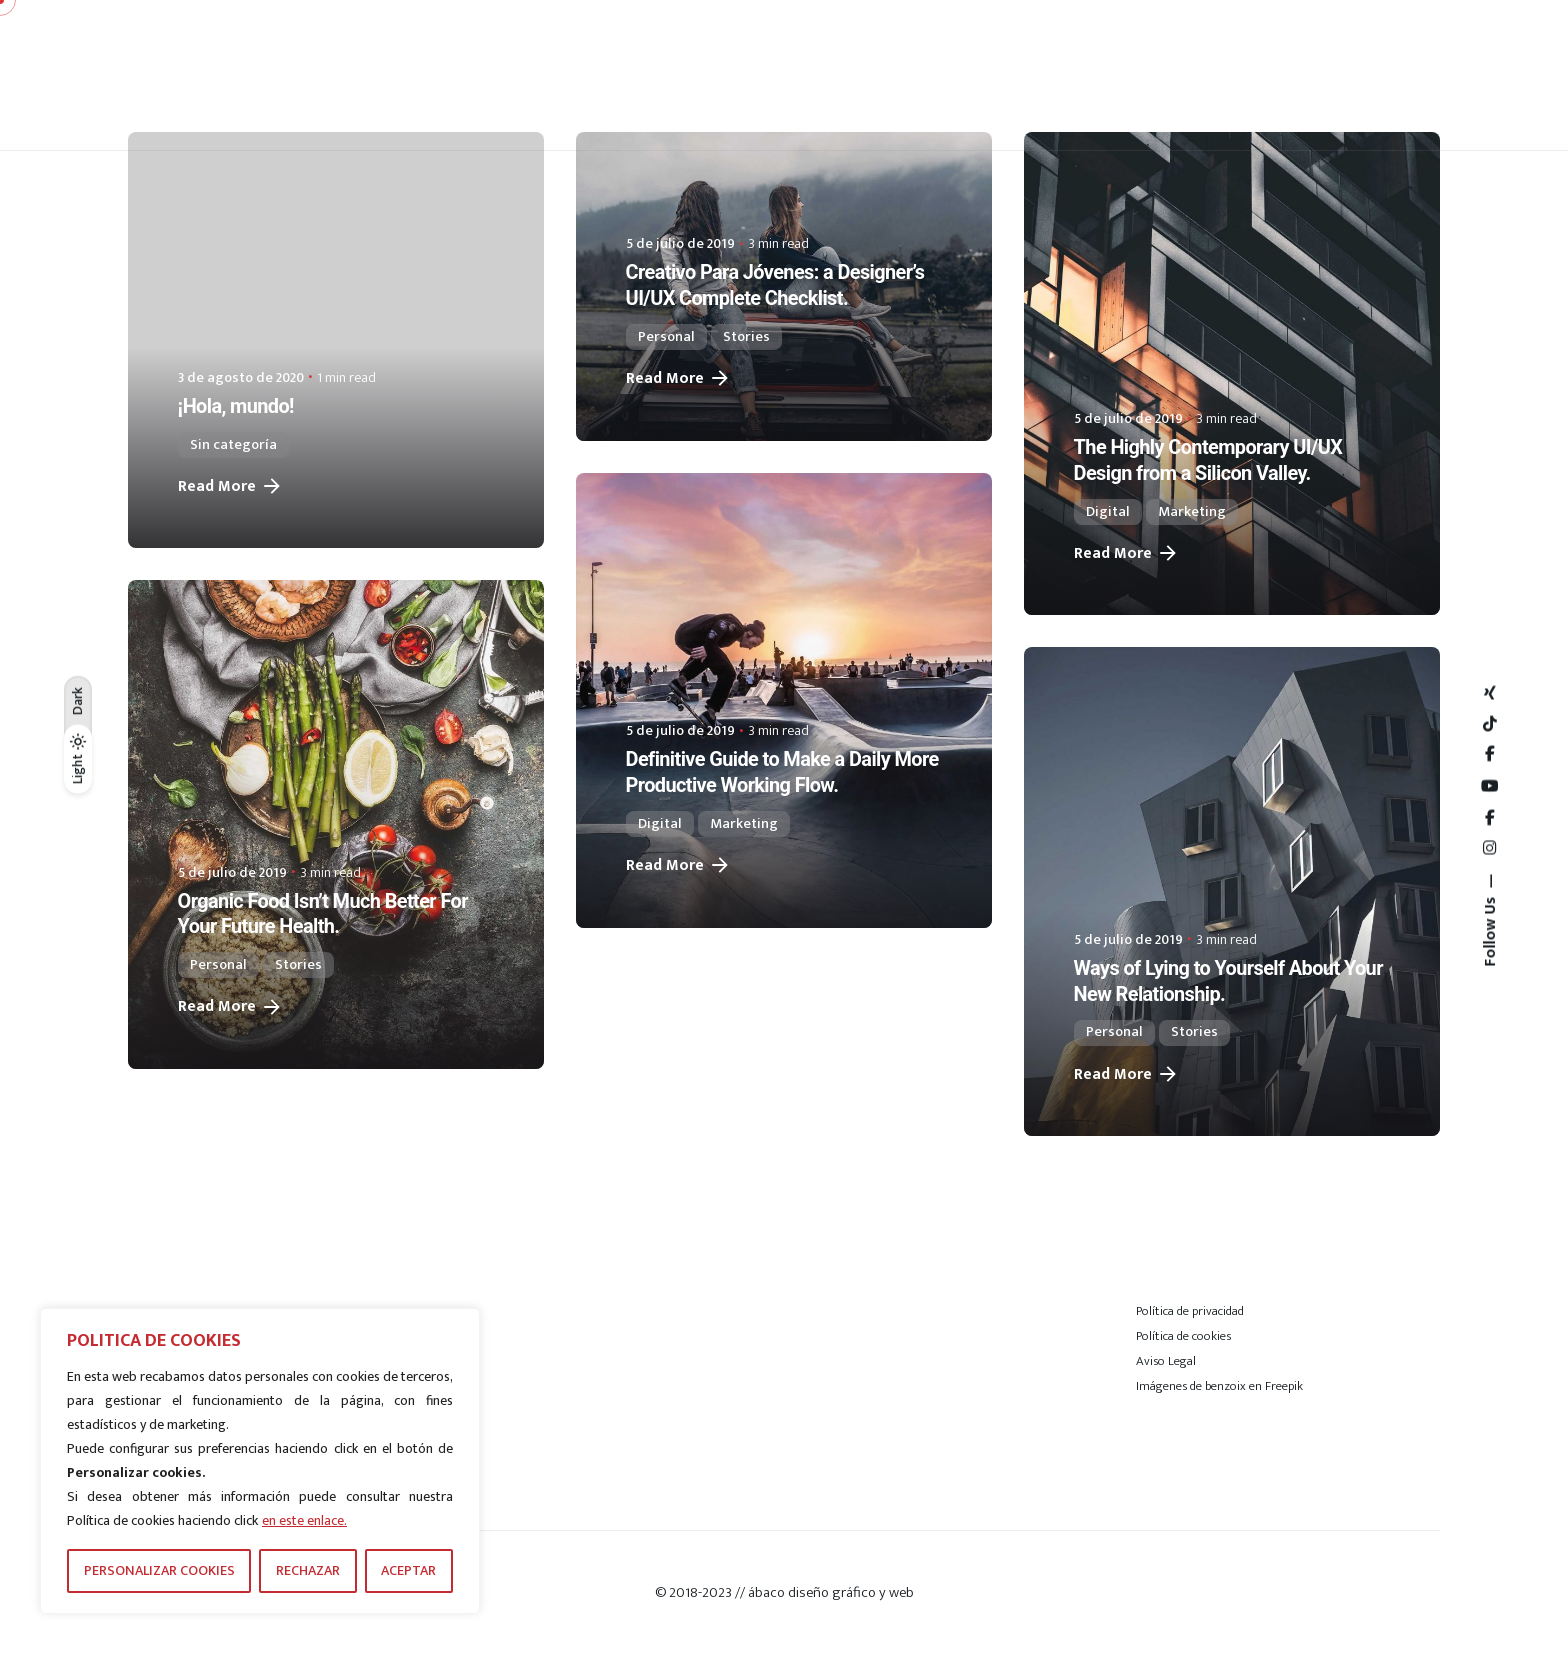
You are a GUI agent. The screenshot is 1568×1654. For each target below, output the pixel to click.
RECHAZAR (308, 1570)
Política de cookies (1183, 1336)
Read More (231, 486)
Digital (1108, 512)
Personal (666, 337)
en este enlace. (304, 1520)
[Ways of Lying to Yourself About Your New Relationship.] (1232, 891)
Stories (746, 337)
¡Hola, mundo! (236, 406)
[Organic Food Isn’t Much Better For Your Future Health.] (336, 824)
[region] (260, 1461)
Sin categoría (233, 445)
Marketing (1192, 512)
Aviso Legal (1166, 1361)
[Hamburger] (1378, 75)
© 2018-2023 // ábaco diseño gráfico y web (784, 1592)
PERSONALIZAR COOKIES (159, 1570)
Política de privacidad (1190, 1311)
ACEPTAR (408, 1570)
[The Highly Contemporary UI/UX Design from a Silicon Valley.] (1232, 373)
